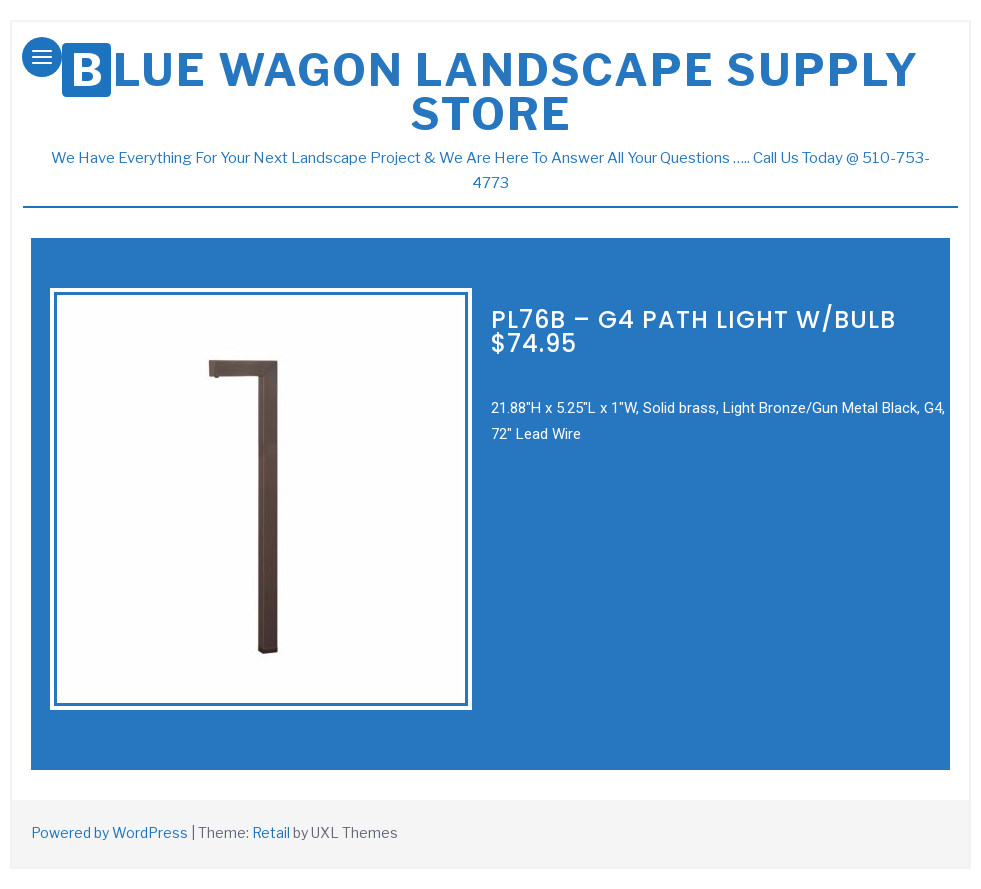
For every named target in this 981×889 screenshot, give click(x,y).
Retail (271, 832)
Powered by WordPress (109, 832)
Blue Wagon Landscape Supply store (495, 92)
